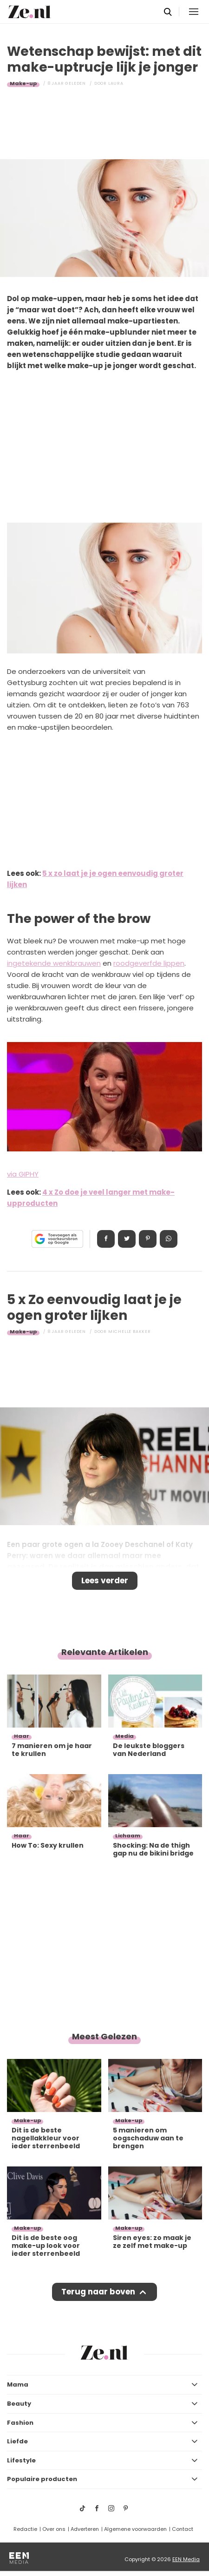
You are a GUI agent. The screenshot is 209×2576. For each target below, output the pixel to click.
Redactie (25, 2529)
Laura (116, 83)
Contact (182, 2529)
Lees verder (104, 1580)
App (168, 1239)
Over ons (53, 2529)
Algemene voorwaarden (135, 2529)
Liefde (17, 2441)
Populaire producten (42, 2479)
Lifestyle (21, 2460)
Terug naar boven (98, 2291)
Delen (106, 1239)
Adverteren (85, 2529)
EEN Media (186, 2559)
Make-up (23, 83)
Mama (17, 2384)
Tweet (127, 1239)
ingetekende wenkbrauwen (54, 963)
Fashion (20, 2422)
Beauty (19, 2403)
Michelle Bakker (129, 1331)
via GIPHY (23, 1174)
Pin (148, 1239)
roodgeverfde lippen (148, 963)
